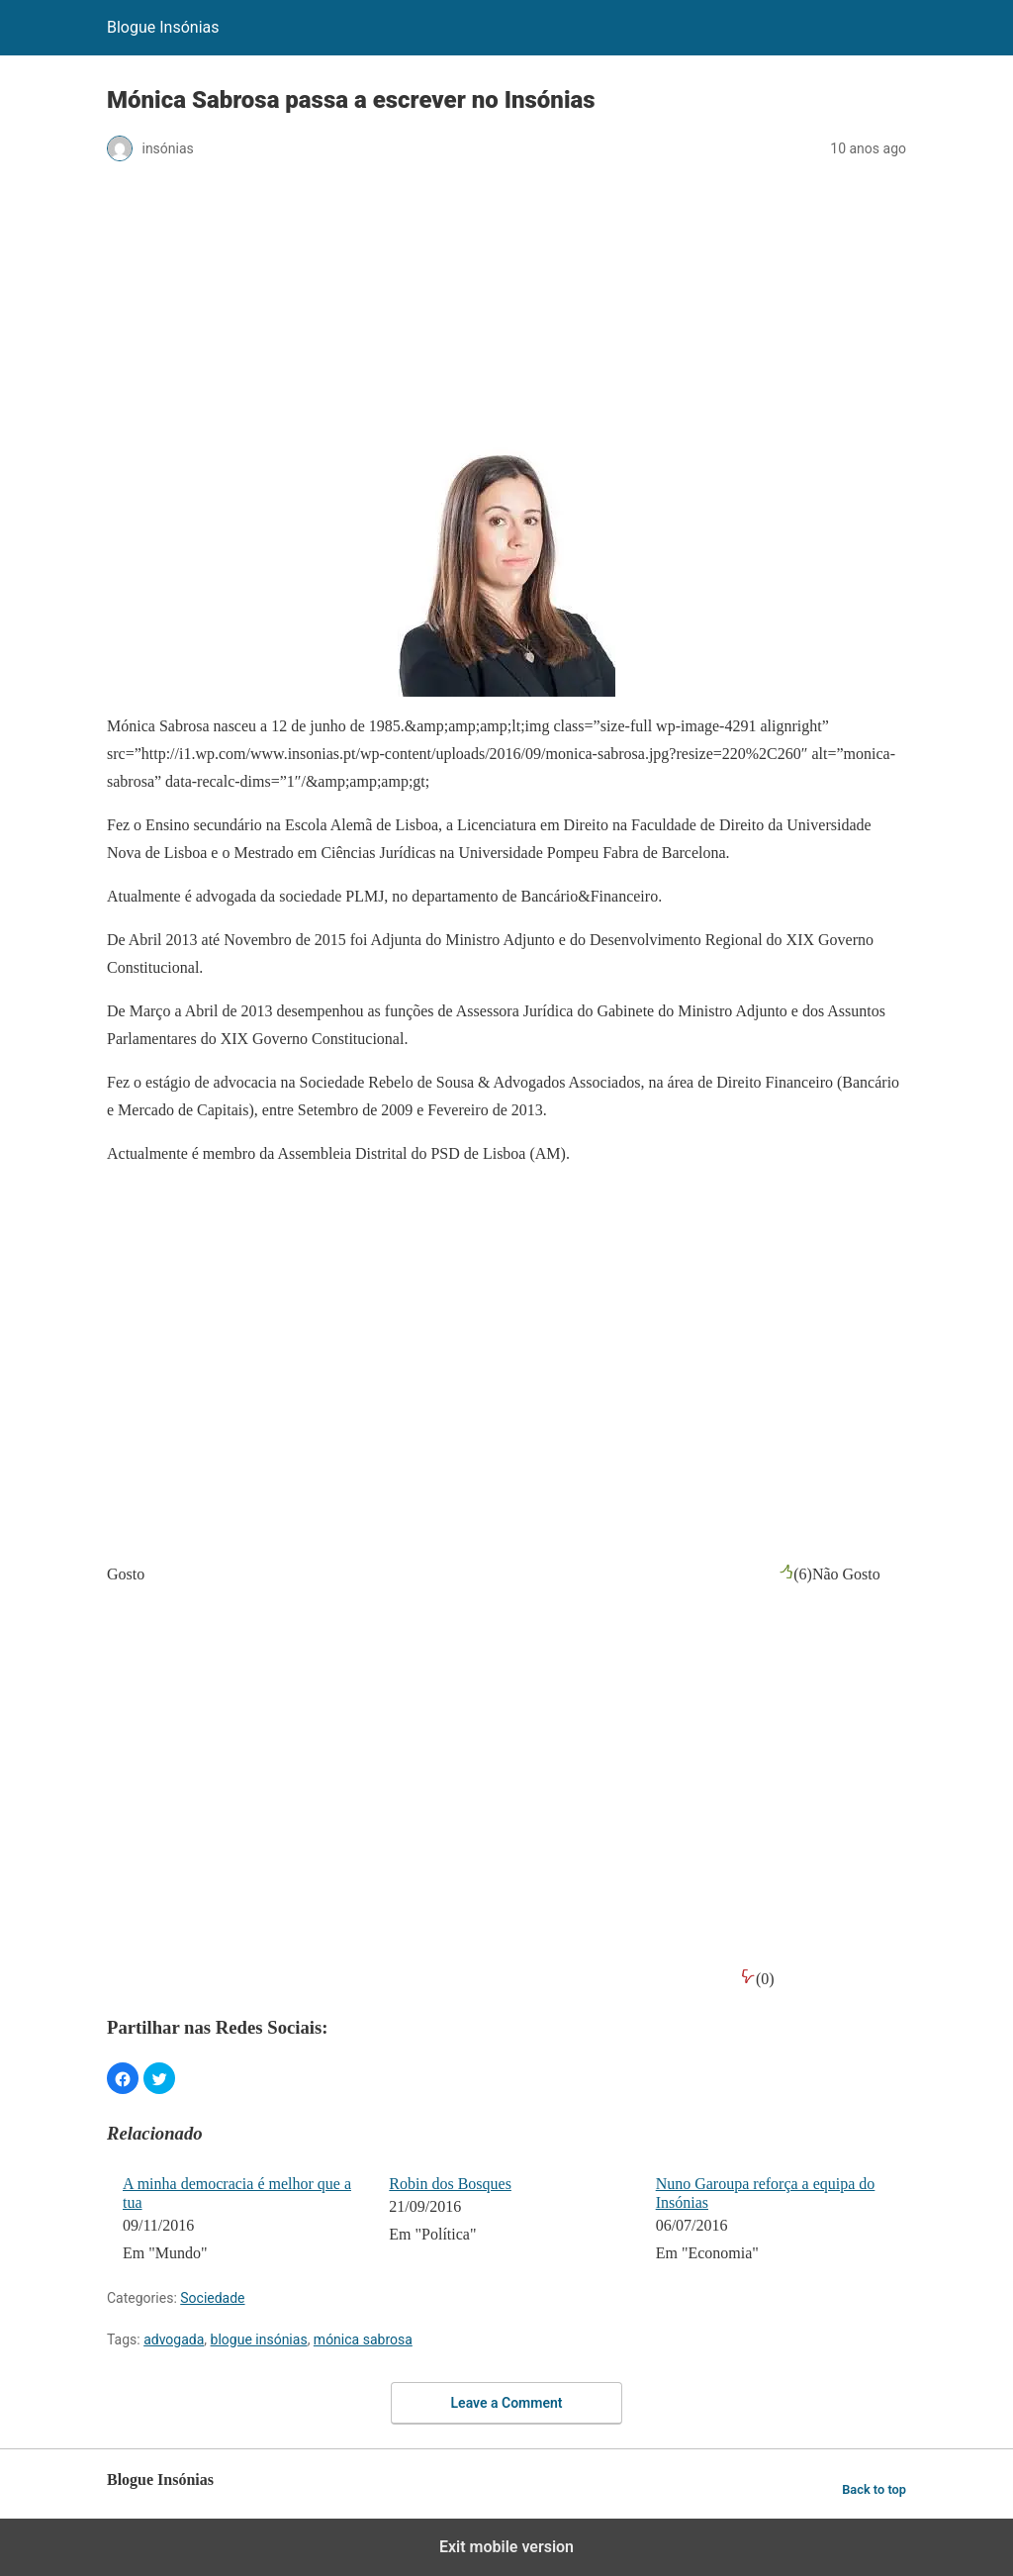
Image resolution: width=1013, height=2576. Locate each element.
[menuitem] (243, 2220)
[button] (122, 2078)
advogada (173, 2339)
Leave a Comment (507, 2403)
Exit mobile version (506, 2546)
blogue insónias (259, 2339)
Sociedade (212, 2298)
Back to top (874, 2489)
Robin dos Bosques (450, 2183)
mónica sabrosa (363, 2339)
